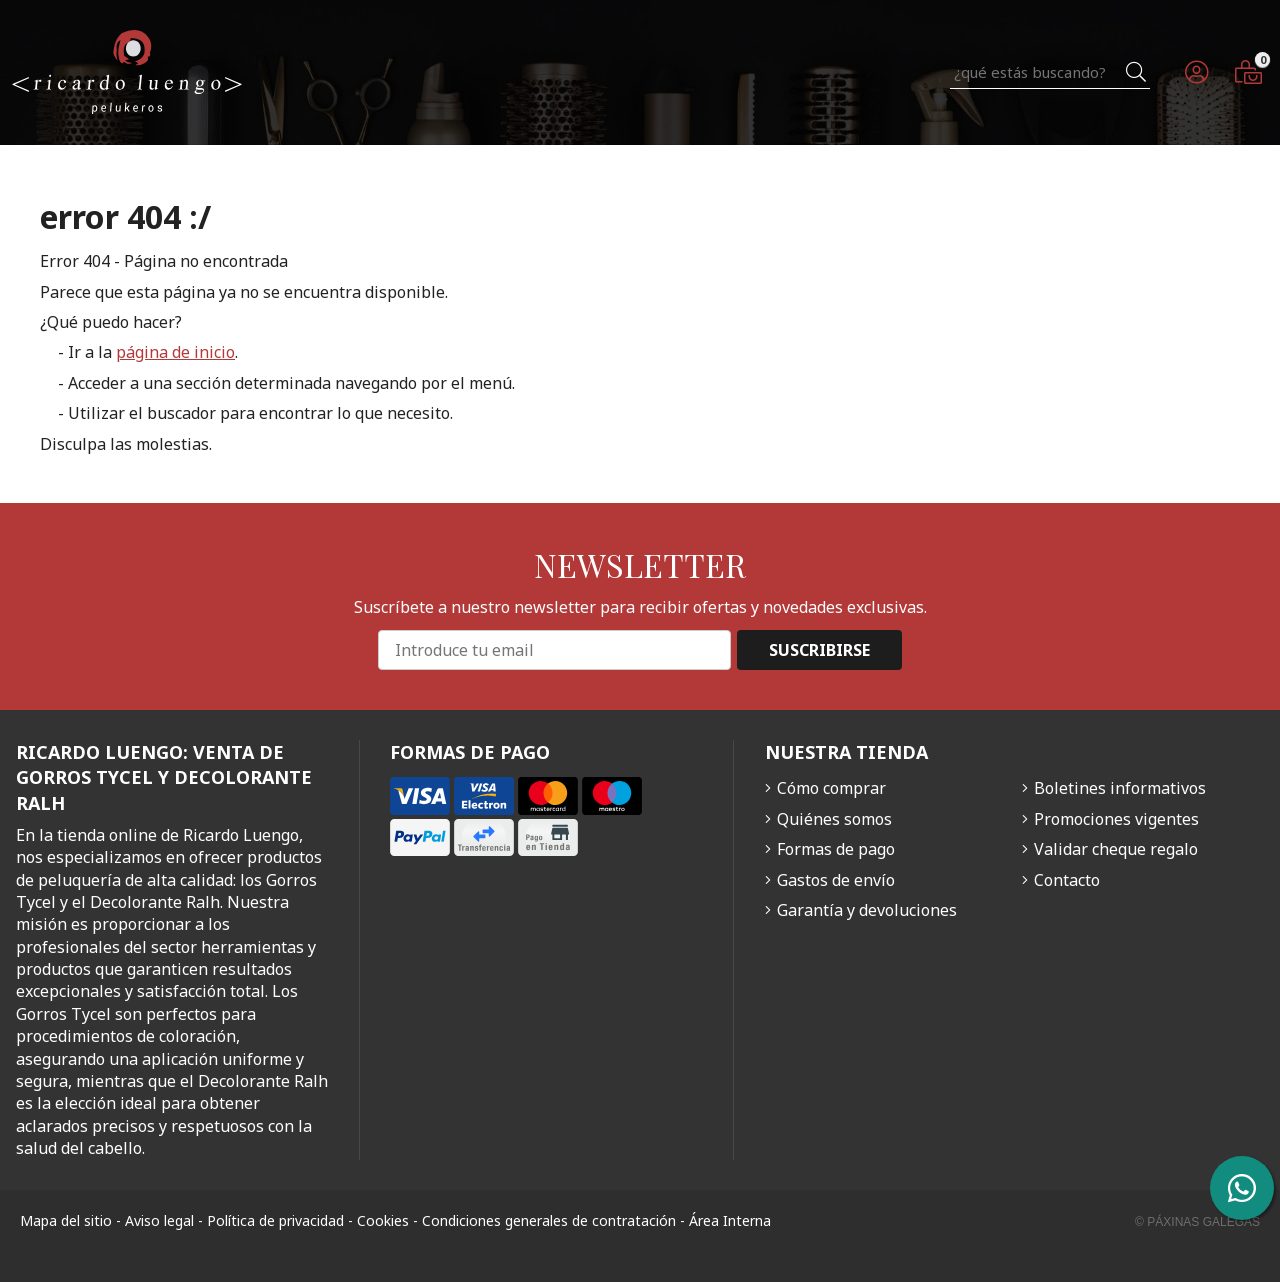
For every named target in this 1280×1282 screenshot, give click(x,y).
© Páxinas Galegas (1197, 1222)
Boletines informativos (1120, 788)
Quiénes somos (834, 819)
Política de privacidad (275, 1220)
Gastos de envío (836, 880)
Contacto (1067, 880)
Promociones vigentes (1116, 819)
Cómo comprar (831, 788)
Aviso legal (159, 1220)
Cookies (383, 1220)
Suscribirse (819, 650)
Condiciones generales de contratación (549, 1220)
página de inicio (175, 352)
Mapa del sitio (66, 1220)
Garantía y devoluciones (867, 910)
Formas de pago (836, 849)
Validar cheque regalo (1116, 849)
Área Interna (730, 1220)
